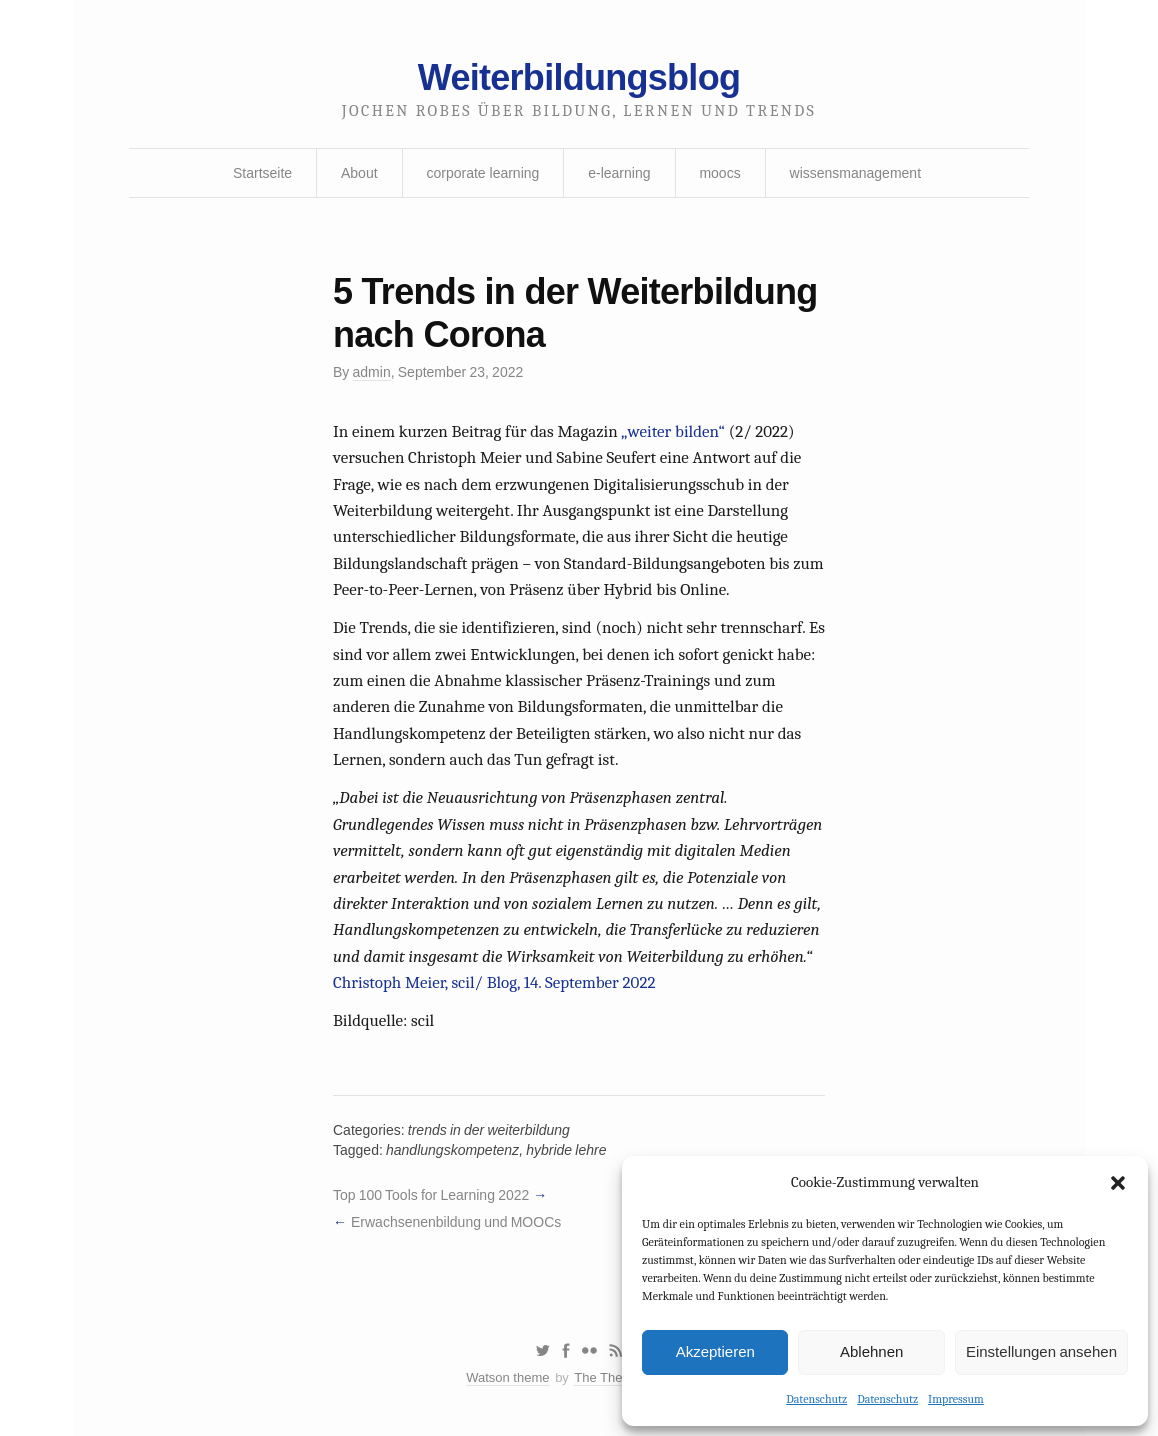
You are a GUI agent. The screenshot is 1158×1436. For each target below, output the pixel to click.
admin (372, 372)
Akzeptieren (715, 1351)
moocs (719, 173)
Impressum (956, 1399)
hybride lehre (566, 1150)
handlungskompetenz (452, 1150)
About (359, 173)
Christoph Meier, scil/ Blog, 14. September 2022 (494, 982)
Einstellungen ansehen (1041, 1351)
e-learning (619, 173)
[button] (1118, 1183)
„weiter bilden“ (673, 431)
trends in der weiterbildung (489, 1130)
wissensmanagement (856, 173)
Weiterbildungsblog (579, 77)
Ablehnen (871, 1351)
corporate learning (482, 173)
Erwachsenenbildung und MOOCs (456, 1222)
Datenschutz (816, 1399)
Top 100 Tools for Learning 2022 (431, 1195)
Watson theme (507, 1377)
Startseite (262, 173)
